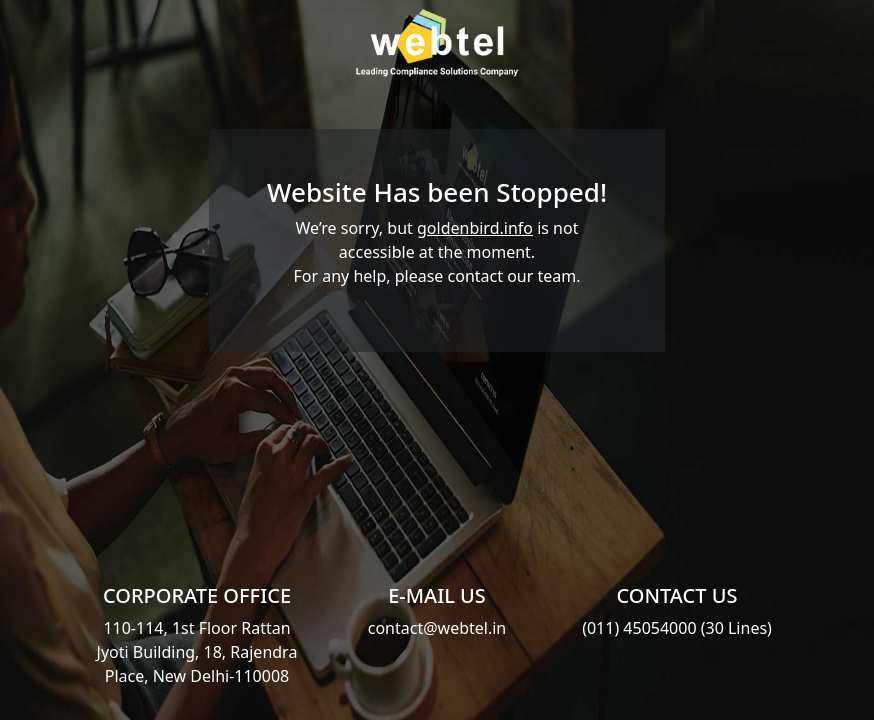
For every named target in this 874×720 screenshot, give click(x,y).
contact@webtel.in (437, 628)
